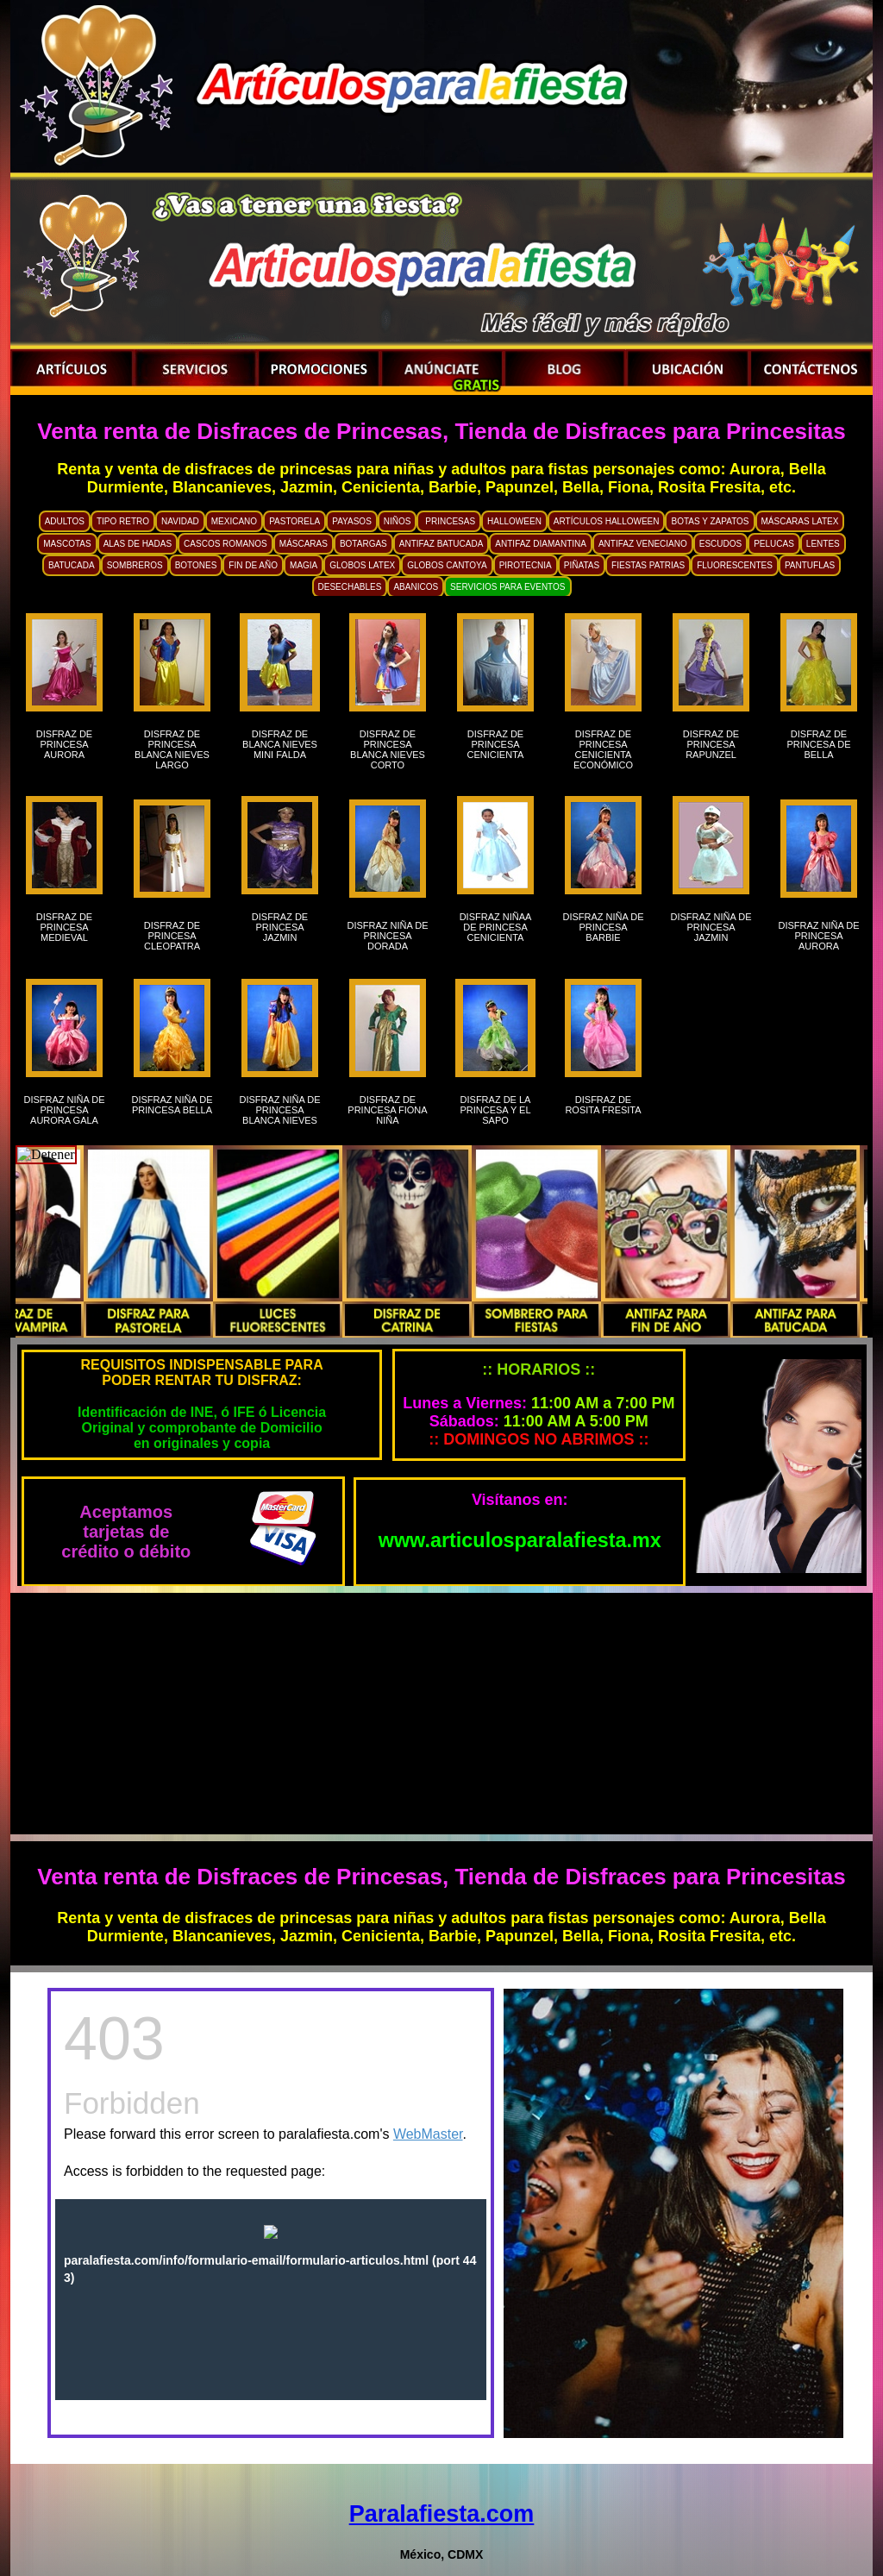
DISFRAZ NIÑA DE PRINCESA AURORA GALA (63, 1109)
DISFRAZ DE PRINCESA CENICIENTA (495, 749)
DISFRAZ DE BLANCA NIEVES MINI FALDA (279, 749)
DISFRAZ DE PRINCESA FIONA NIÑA (387, 1109)
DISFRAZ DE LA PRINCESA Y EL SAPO (495, 1109)
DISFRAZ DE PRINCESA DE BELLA (819, 749)
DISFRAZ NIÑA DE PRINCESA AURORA (818, 935)
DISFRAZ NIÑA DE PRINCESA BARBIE (602, 932)
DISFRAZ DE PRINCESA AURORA (64, 749)
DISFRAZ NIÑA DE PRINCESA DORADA (387, 935)
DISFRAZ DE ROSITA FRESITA (603, 1109)
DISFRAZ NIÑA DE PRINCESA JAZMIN (710, 932)
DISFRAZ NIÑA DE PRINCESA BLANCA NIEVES (279, 1109)
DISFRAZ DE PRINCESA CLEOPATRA (172, 935)
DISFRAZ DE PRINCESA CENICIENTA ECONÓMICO (603, 749)
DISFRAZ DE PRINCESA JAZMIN (280, 932)
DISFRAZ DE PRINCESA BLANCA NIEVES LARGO (172, 749)
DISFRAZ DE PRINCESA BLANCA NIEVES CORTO (387, 749)
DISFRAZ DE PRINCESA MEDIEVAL (64, 927)
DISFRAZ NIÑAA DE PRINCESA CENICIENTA (496, 927)
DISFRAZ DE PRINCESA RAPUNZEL (711, 749)
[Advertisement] (441, 1713)
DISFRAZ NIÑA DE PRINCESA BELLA (171, 1109)
